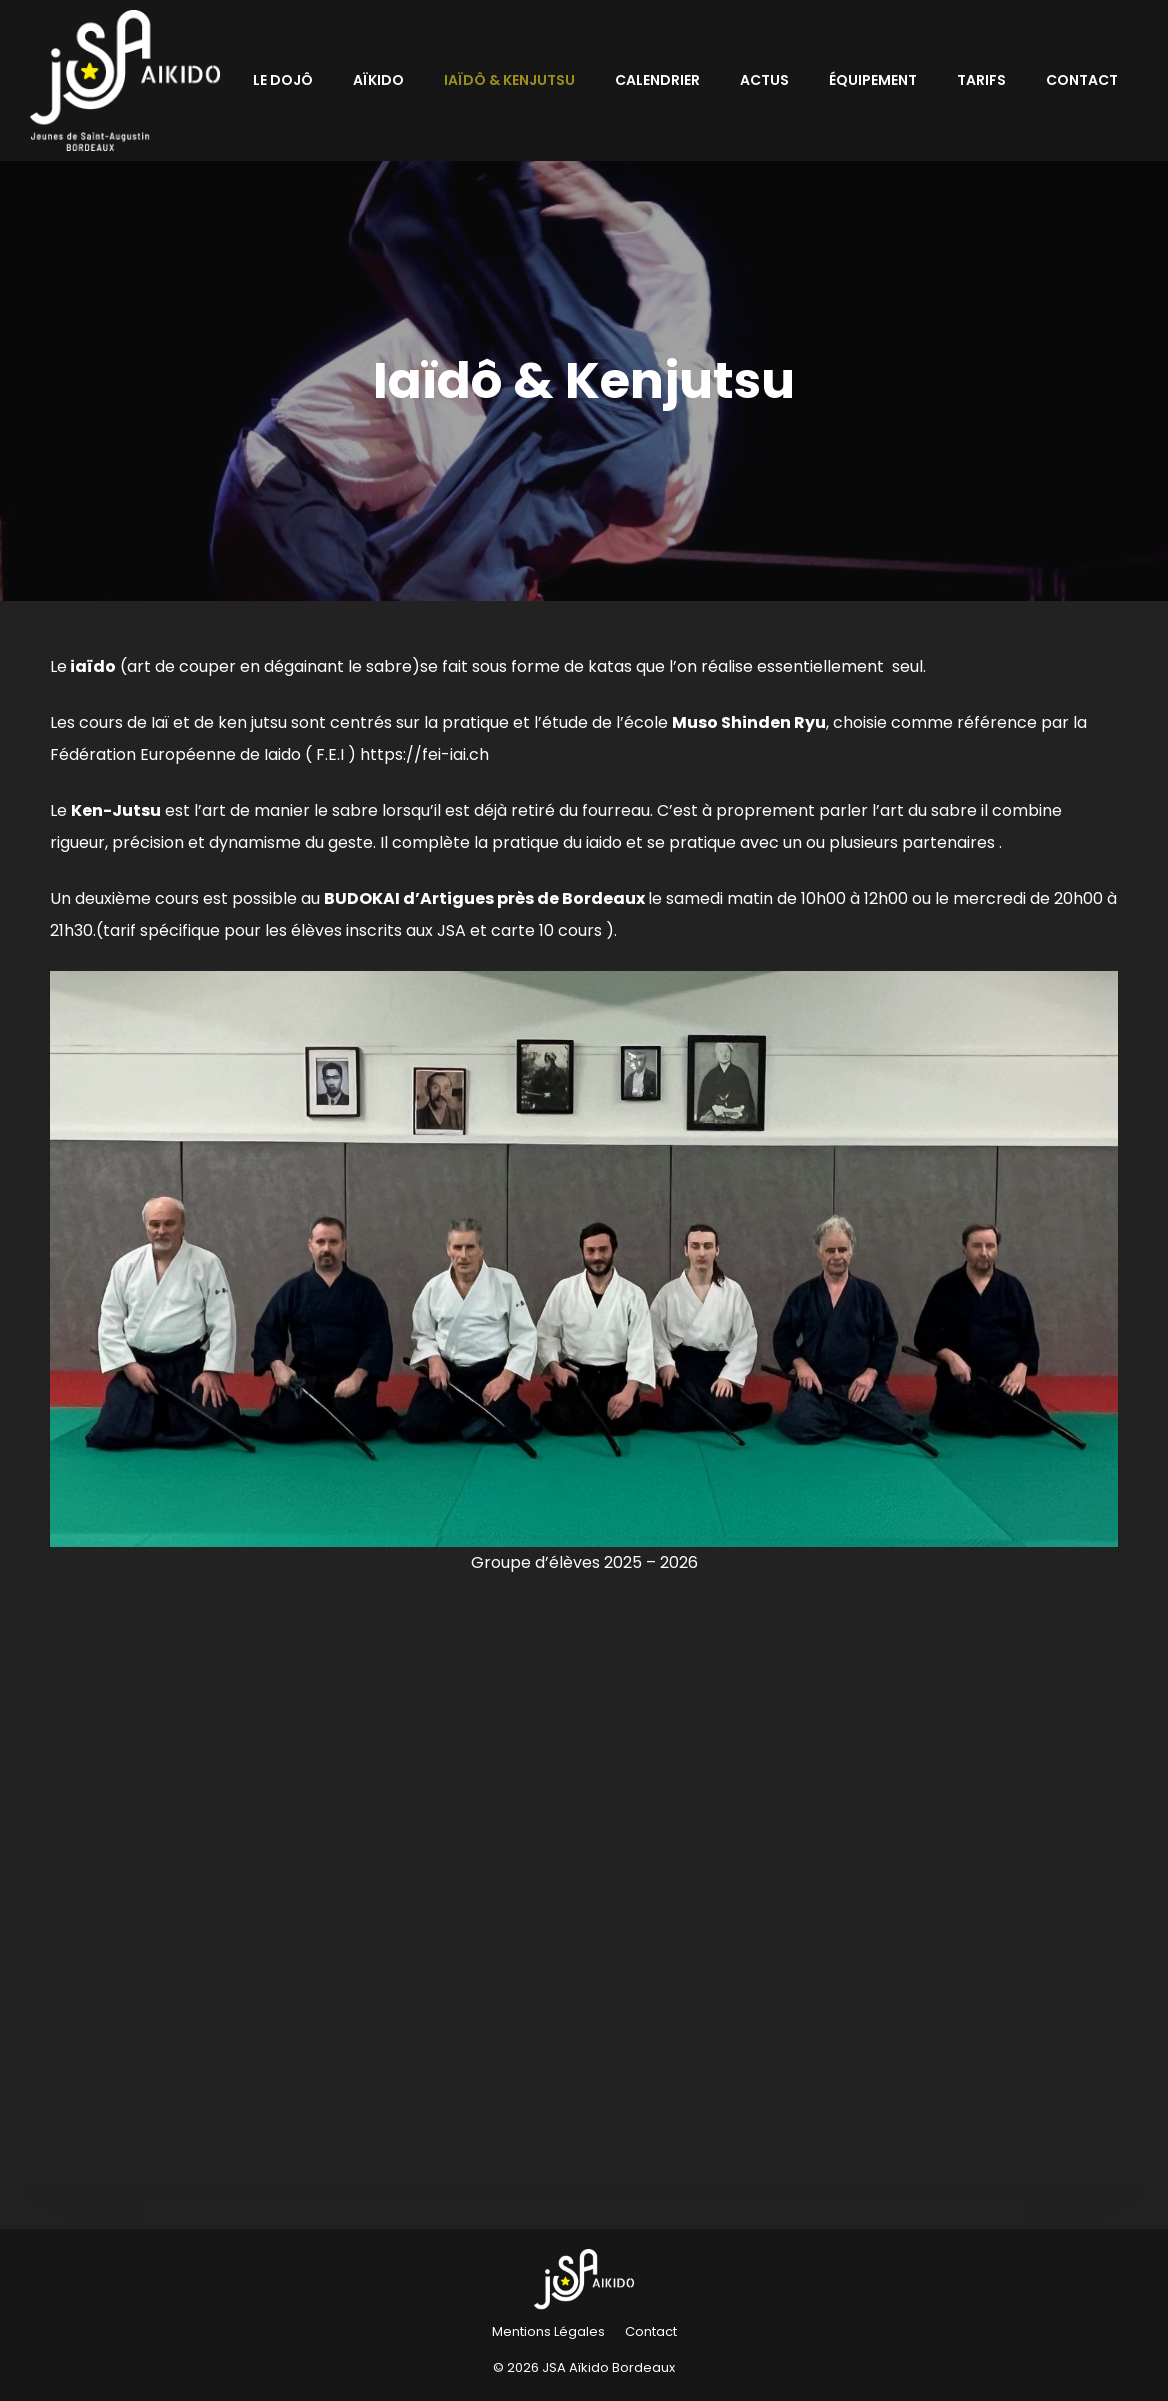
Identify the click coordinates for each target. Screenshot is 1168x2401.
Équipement (873, 80)
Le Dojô (283, 80)
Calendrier (657, 80)
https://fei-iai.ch (424, 754)
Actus (764, 80)
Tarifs (981, 80)
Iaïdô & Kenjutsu (509, 80)
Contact (1082, 80)
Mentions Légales (548, 2331)
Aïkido (378, 80)
